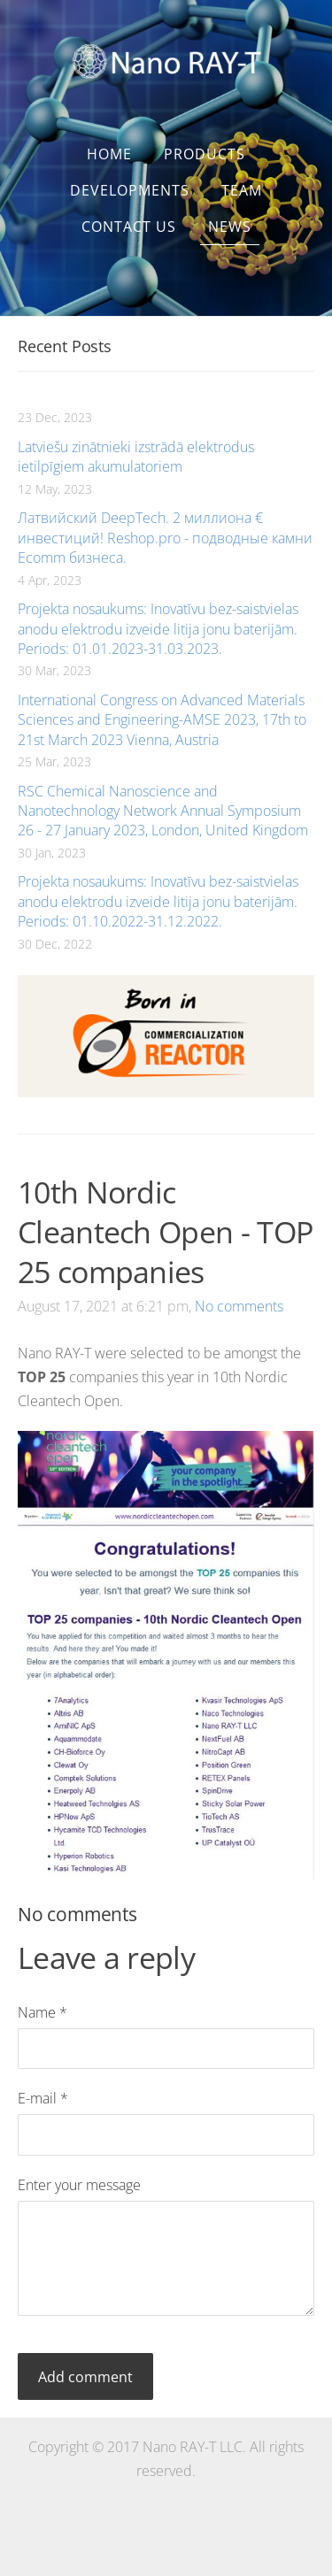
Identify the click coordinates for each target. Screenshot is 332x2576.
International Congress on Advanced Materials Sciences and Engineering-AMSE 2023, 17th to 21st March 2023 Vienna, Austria (162, 720)
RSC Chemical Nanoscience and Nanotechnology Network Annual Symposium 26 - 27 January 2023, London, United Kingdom (163, 811)
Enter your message (79, 2185)
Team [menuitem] (241, 190)
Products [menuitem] (204, 154)
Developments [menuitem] (129, 190)
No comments (239, 1306)
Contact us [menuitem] (128, 226)
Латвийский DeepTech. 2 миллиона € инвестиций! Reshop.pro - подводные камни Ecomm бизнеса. (165, 537)
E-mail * (43, 2098)
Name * (42, 2012)
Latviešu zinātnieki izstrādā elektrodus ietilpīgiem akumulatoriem (136, 456)
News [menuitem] (229, 226)
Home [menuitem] (109, 154)
